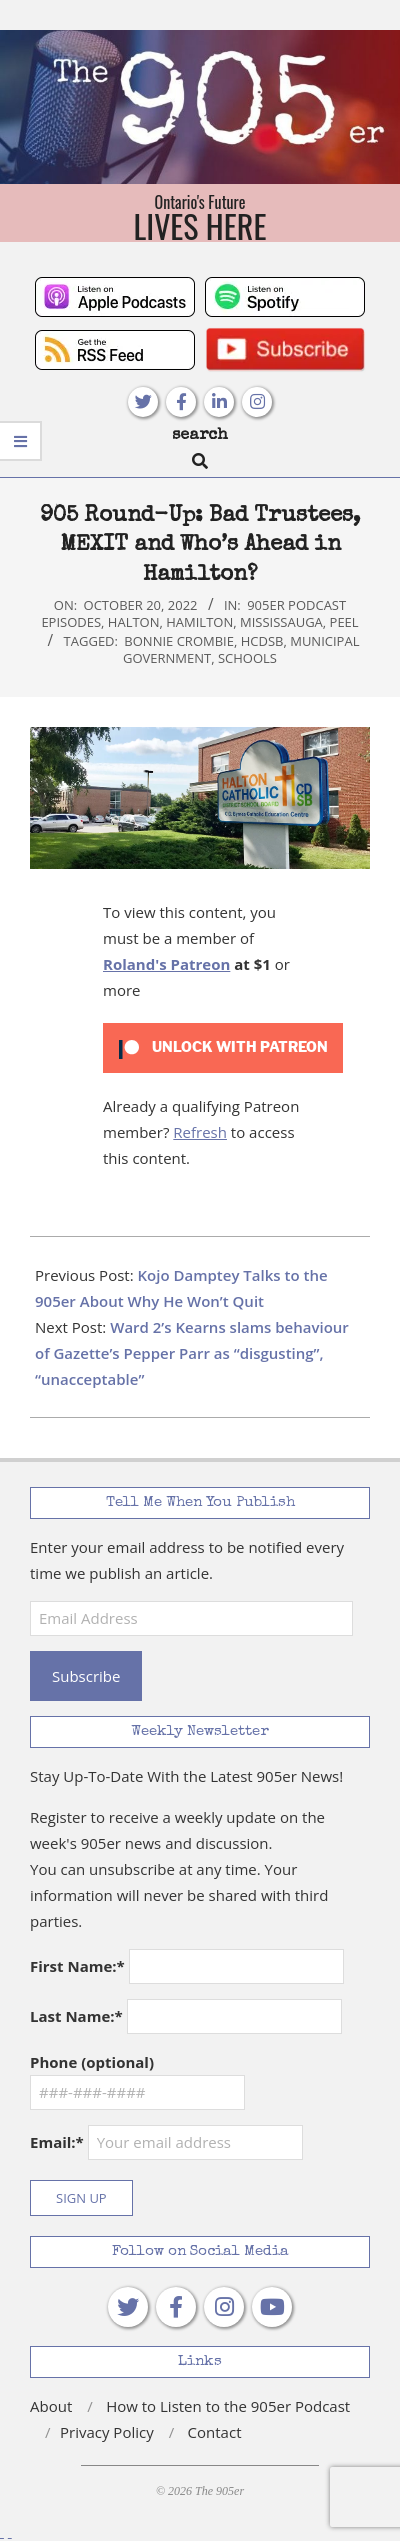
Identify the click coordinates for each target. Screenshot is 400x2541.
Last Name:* (76, 2016)
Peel (344, 622)
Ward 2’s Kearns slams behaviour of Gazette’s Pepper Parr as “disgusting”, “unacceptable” (192, 1353)
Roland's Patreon (166, 964)
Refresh (200, 1132)
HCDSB (262, 641)
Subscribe (86, 1676)
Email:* (166, 2142)
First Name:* (77, 1966)
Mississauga (281, 622)
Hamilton (199, 622)
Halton (134, 622)
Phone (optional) (92, 2062)
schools (247, 658)
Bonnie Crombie (179, 641)
